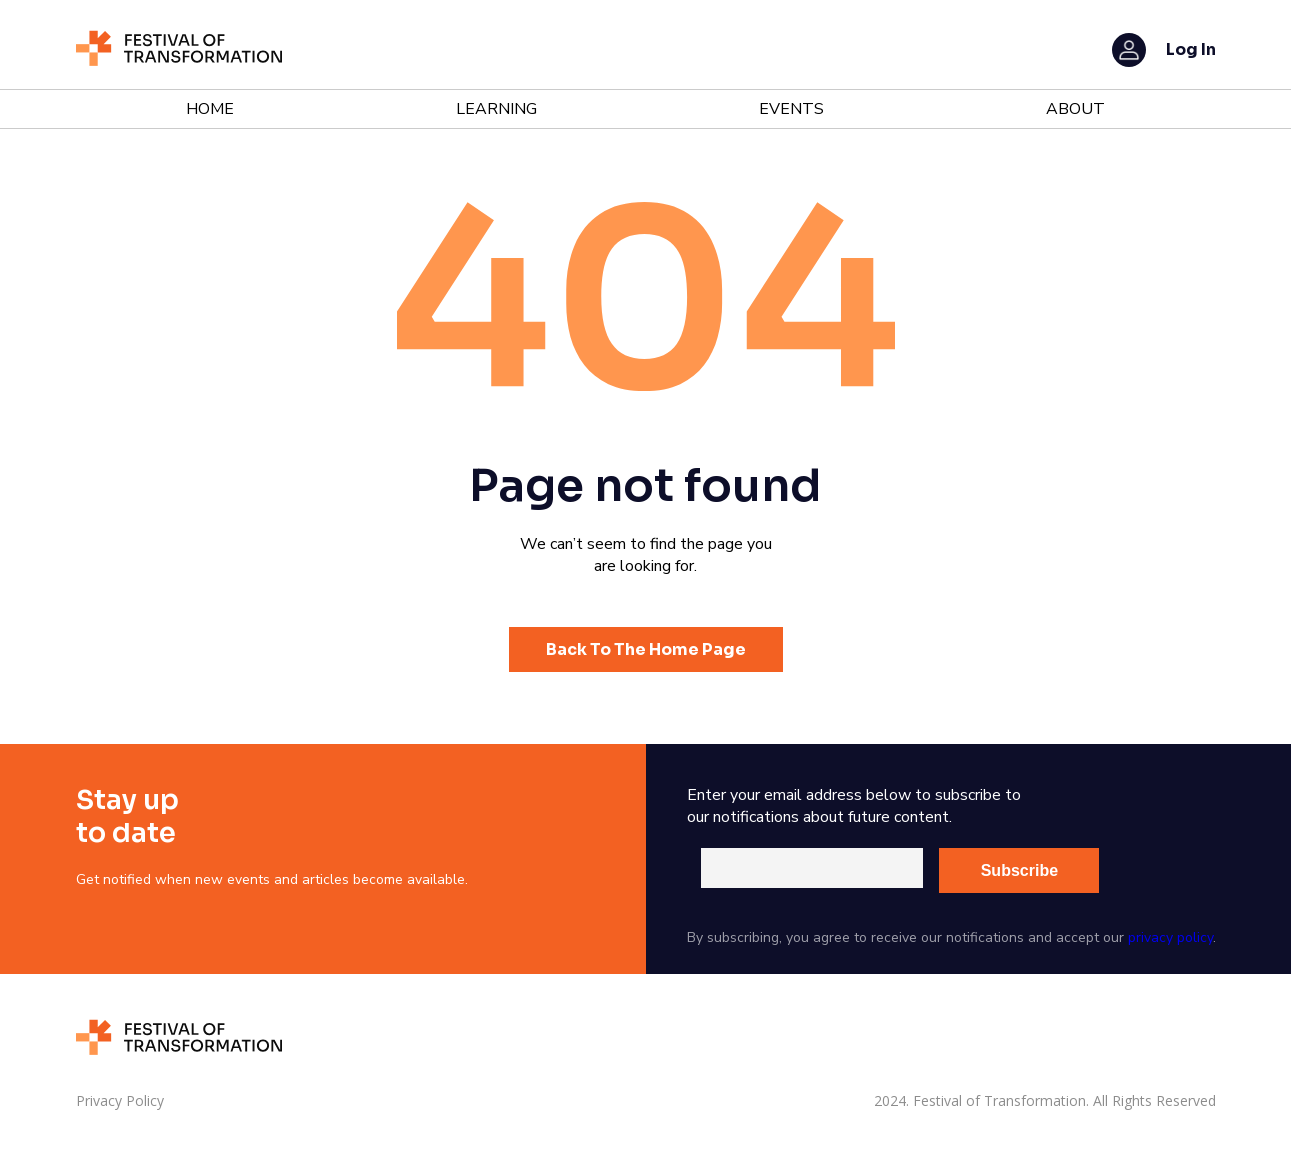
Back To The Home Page (646, 649)
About (1075, 109)
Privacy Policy (120, 1101)
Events (791, 109)
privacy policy (1170, 937)
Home (210, 109)
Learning (496, 109)
